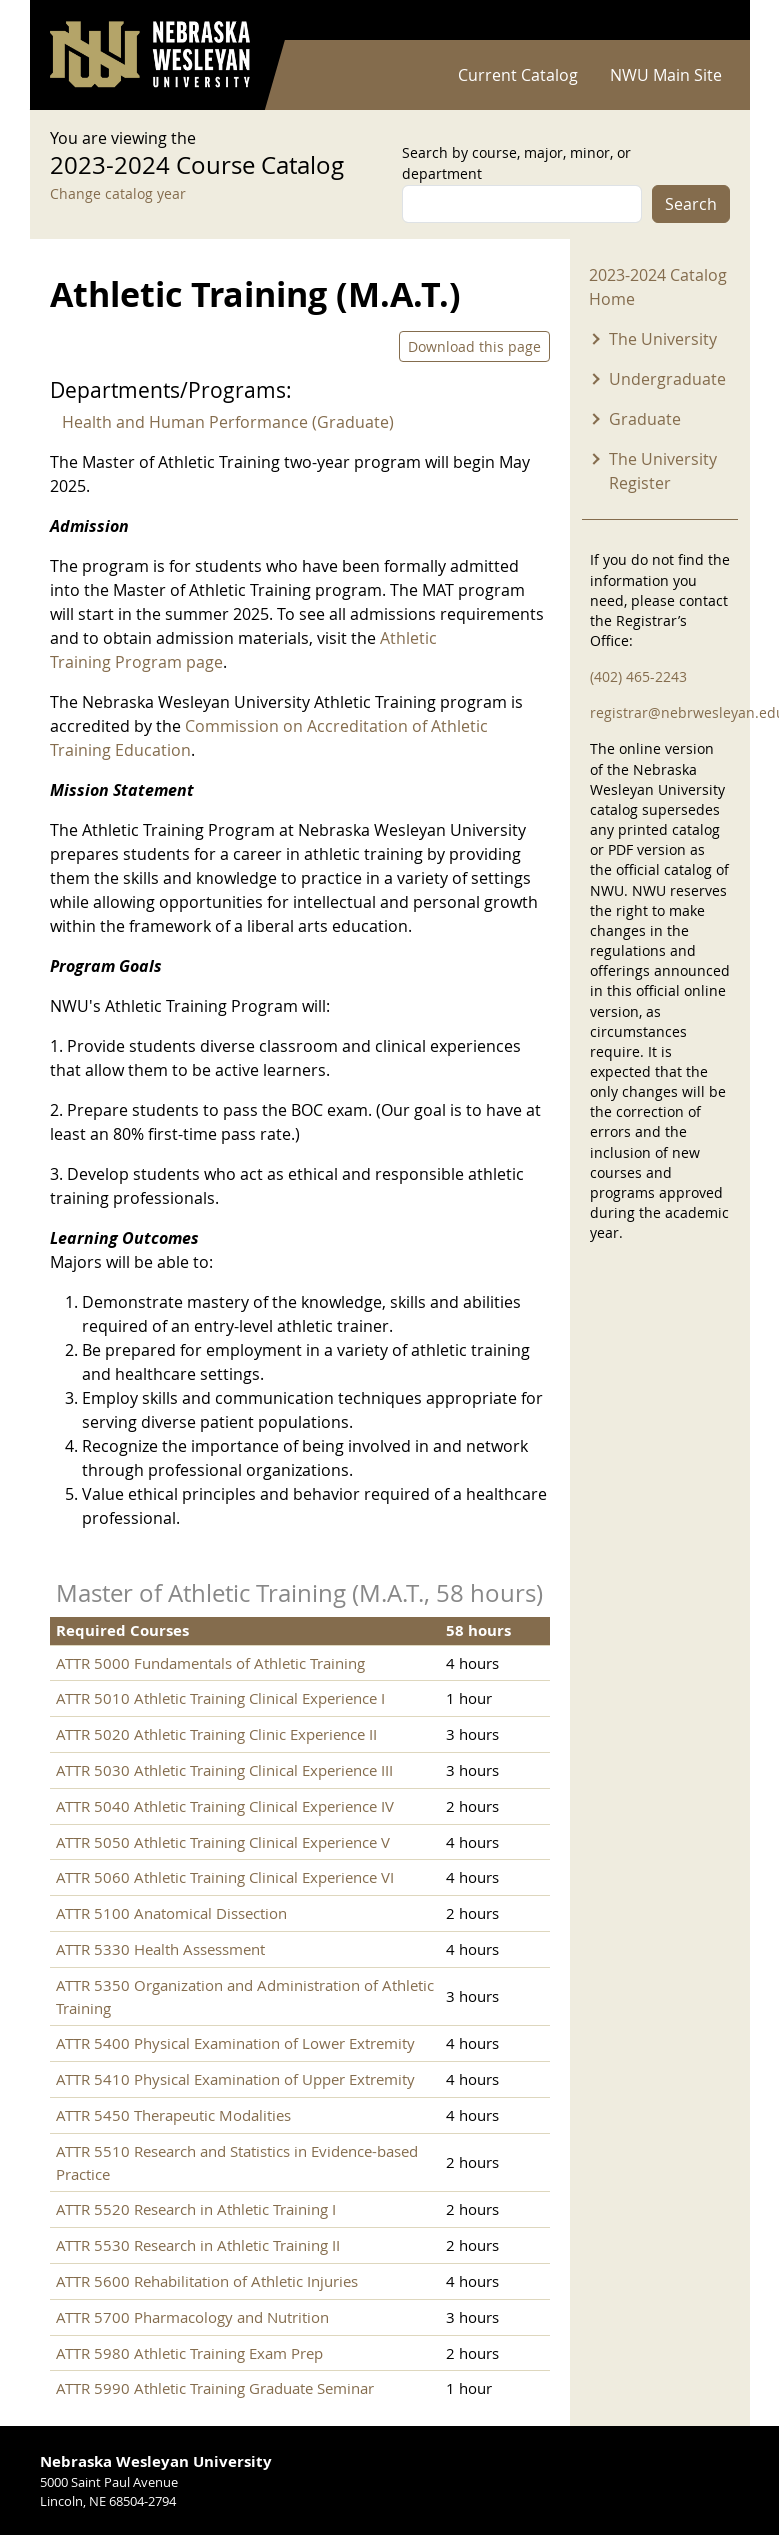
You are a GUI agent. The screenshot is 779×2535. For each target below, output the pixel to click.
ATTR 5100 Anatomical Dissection (171, 1913)
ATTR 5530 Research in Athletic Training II (198, 2245)
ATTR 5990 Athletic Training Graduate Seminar (215, 2388)
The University (663, 339)
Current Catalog (518, 75)
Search (691, 204)
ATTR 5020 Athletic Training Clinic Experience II (216, 1734)
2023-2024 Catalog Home (658, 287)
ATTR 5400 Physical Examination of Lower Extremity (235, 2043)
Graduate (645, 419)
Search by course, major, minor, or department (516, 163)
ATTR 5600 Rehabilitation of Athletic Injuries (207, 2281)
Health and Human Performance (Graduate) (228, 422)
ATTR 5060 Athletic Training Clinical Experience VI (225, 1877)
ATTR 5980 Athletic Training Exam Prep (189, 2353)
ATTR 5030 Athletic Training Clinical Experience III (224, 1770)
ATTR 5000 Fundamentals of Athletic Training (210, 1663)
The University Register (663, 471)
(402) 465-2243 (638, 676)
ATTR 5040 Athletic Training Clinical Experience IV (225, 1806)
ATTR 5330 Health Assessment (160, 1949)
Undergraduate (667, 379)
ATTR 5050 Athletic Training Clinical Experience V (223, 1842)
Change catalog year (118, 193)
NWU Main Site (666, 75)
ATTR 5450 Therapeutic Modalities (173, 2115)
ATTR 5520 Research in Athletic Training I (196, 2209)
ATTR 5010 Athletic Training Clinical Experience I (220, 1698)
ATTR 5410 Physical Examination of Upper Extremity (235, 2079)
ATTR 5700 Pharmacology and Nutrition (192, 2317)
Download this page (474, 346)
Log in (704, 20)
